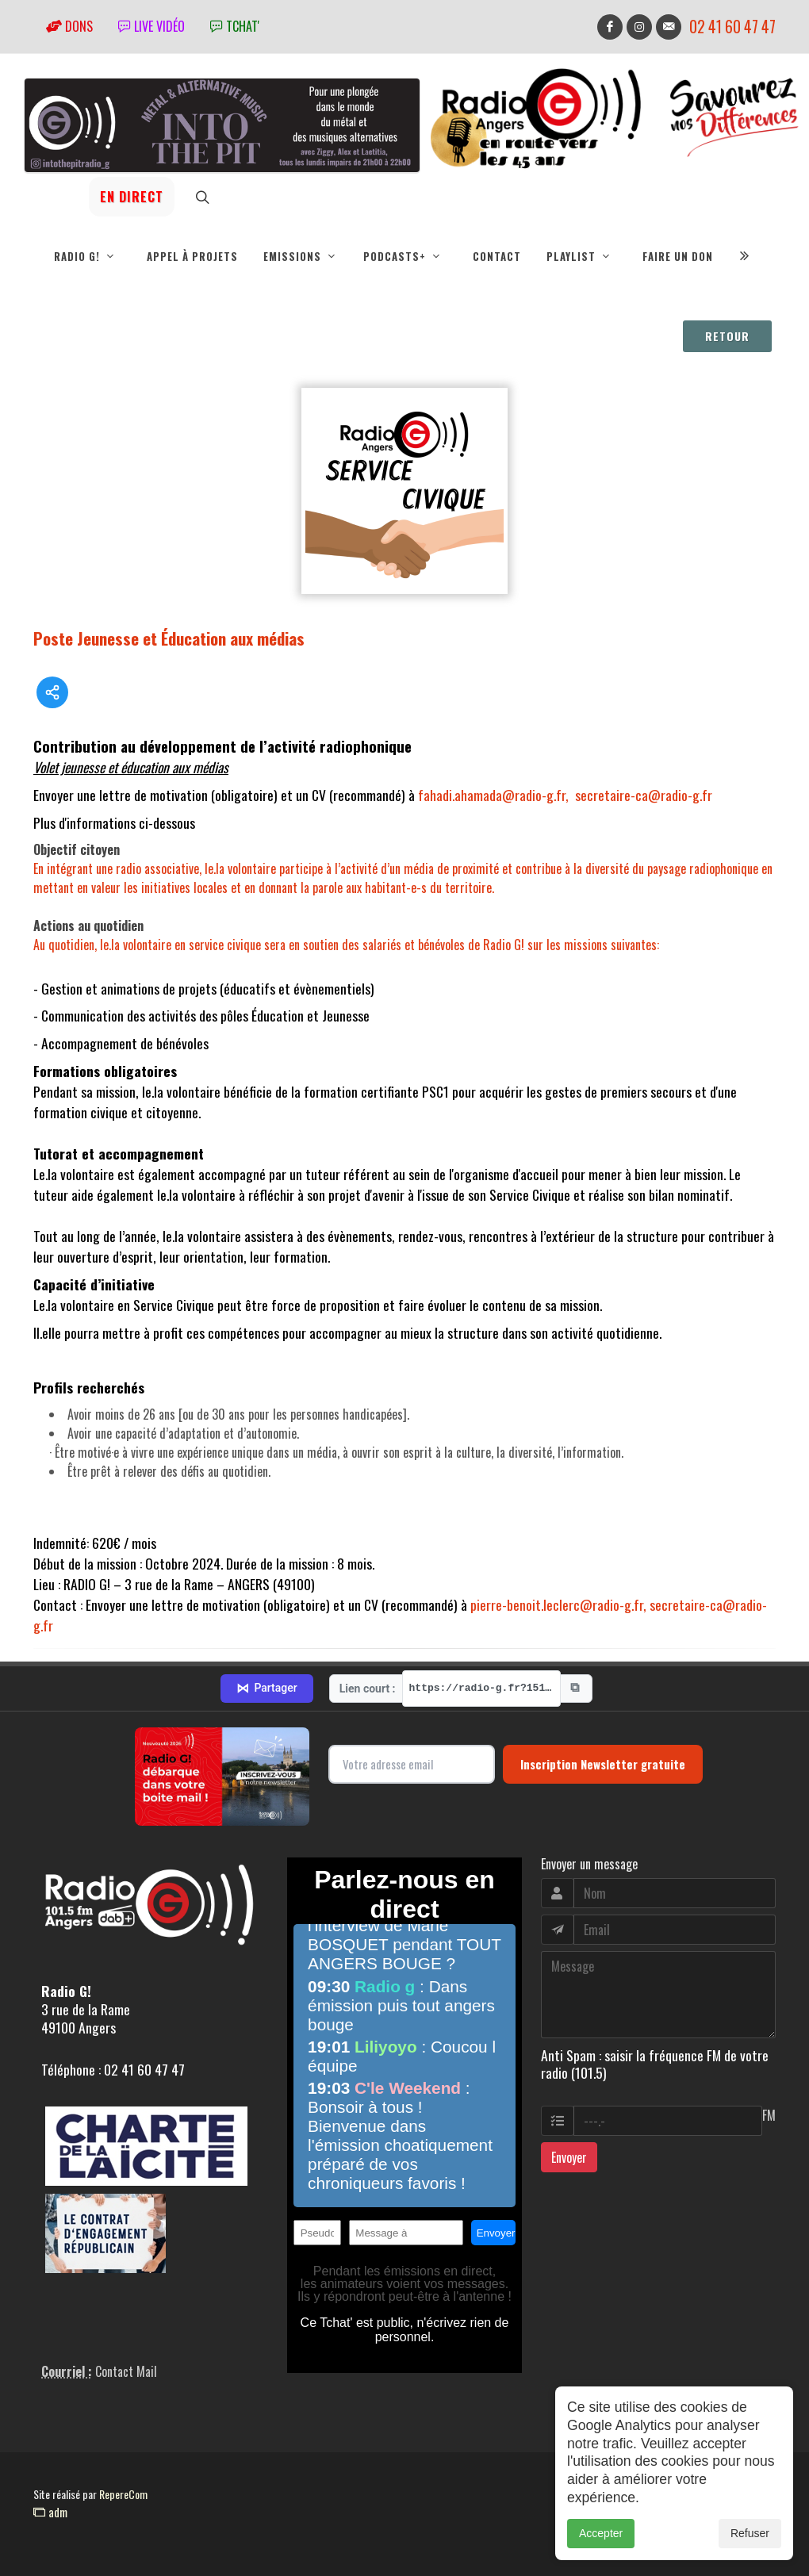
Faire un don (677, 256)
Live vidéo (151, 26)
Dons (69, 26)
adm (50, 2511)
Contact (497, 256)
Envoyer (569, 2157)
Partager (266, 1688)
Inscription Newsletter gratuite (602, 1764)
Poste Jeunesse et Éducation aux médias (169, 638)
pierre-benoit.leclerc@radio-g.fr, (558, 1604)
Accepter (601, 2533)
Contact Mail (126, 2371)
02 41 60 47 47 (732, 26)
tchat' (234, 26)
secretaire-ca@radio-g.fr (643, 794)
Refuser (749, 2533)
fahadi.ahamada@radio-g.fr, (493, 794)
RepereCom (123, 2494)
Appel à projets (192, 256)
